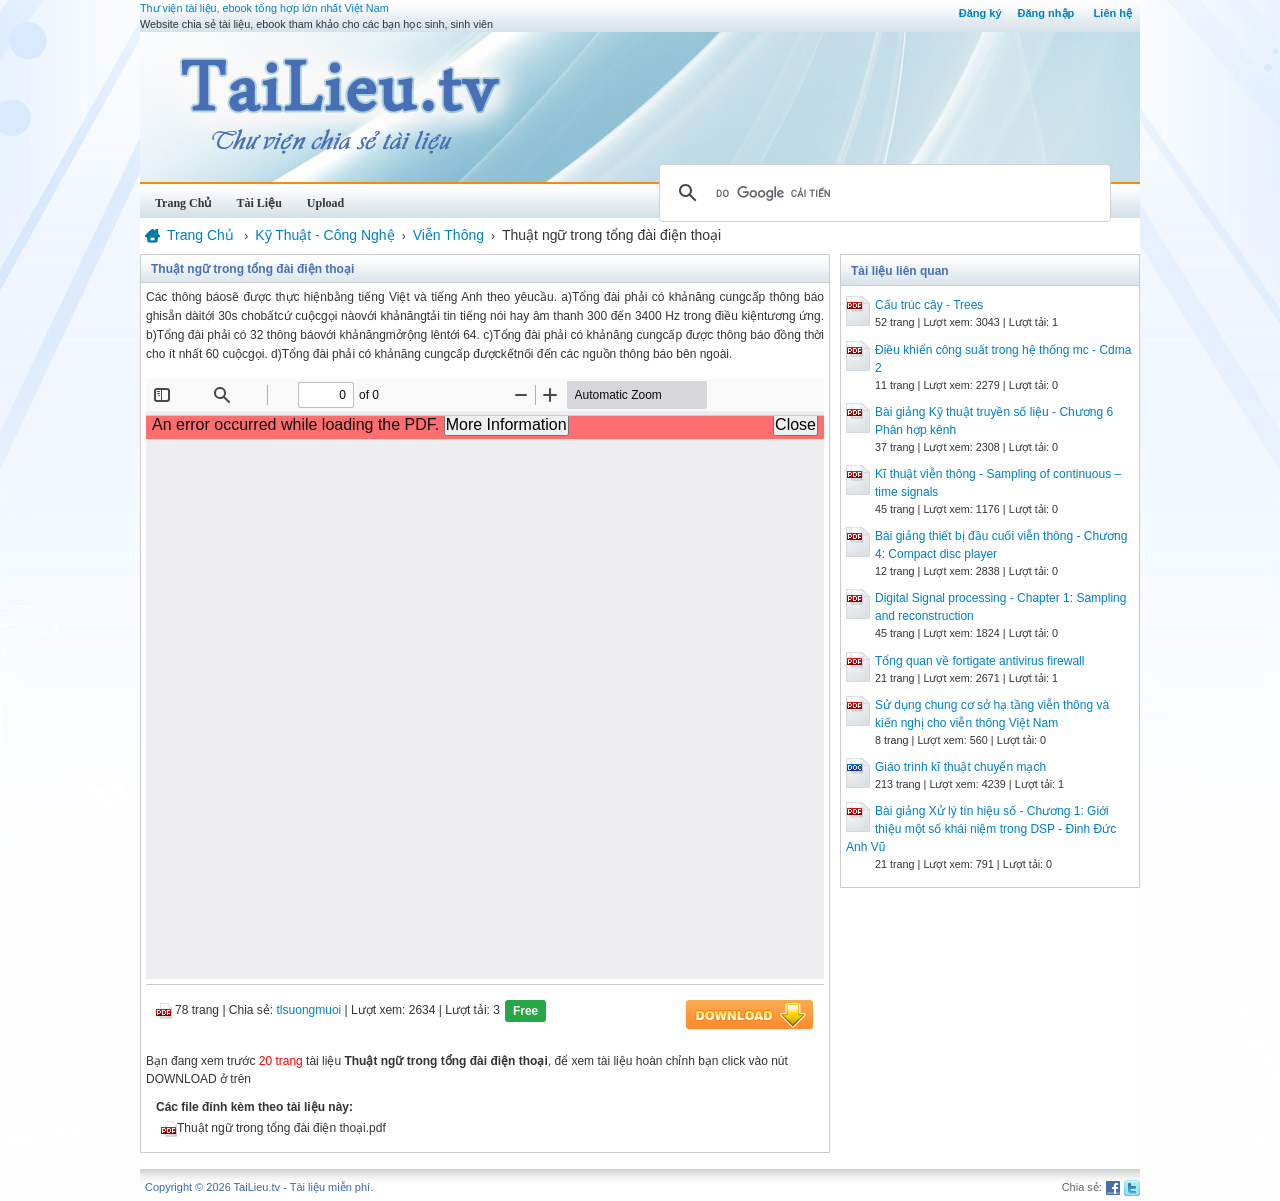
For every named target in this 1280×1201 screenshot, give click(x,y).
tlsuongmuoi (309, 1010)
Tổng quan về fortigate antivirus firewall (979, 661)
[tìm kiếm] (882, 193)
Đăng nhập (1046, 13)
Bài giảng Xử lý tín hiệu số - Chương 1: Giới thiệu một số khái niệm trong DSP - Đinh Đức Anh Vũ (981, 829)
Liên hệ (1113, 13)
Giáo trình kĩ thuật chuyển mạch (960, 767)
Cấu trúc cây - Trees (929, 305)
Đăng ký (980, 13)
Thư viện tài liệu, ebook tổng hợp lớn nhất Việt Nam (264, 8)
